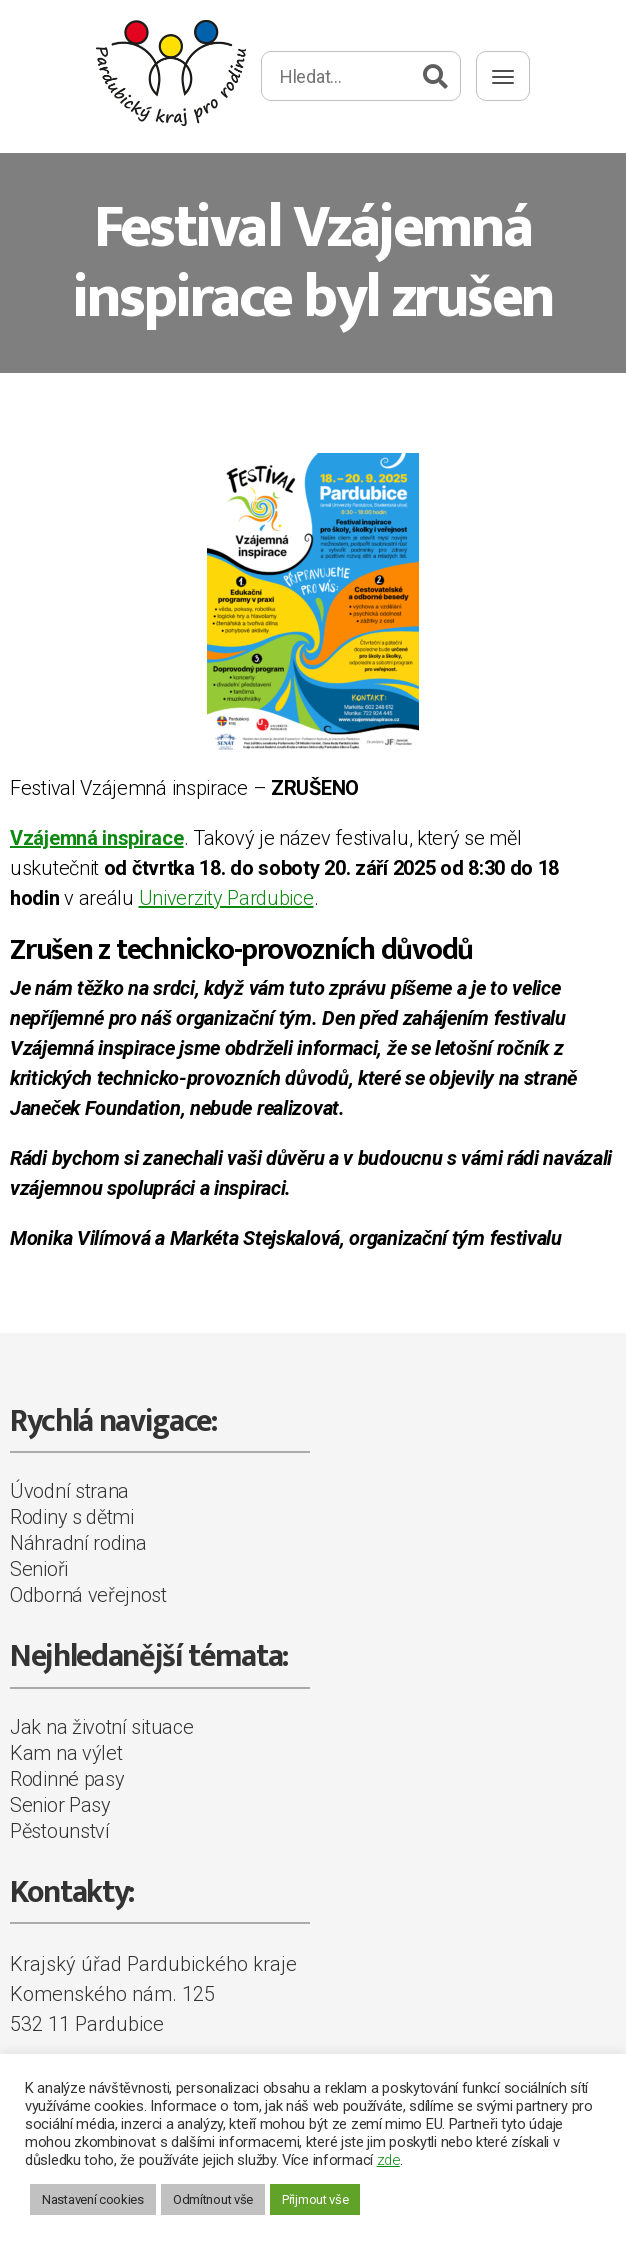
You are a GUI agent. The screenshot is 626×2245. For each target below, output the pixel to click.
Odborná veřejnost (88, 1595)
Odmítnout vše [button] (213, 2199)
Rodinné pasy (67, 1779)
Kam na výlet (66, 1753)
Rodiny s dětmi (72, 1517)
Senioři (39, 1569)
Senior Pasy (60, 1805)
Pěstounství (60, 1831)
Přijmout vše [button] (315, 2199)
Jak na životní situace (101, 1727)
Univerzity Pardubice (226, 898)
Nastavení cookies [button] (93, 2199)
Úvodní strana (69, 1491)
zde (388, 2160)
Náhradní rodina (78, 1543)
